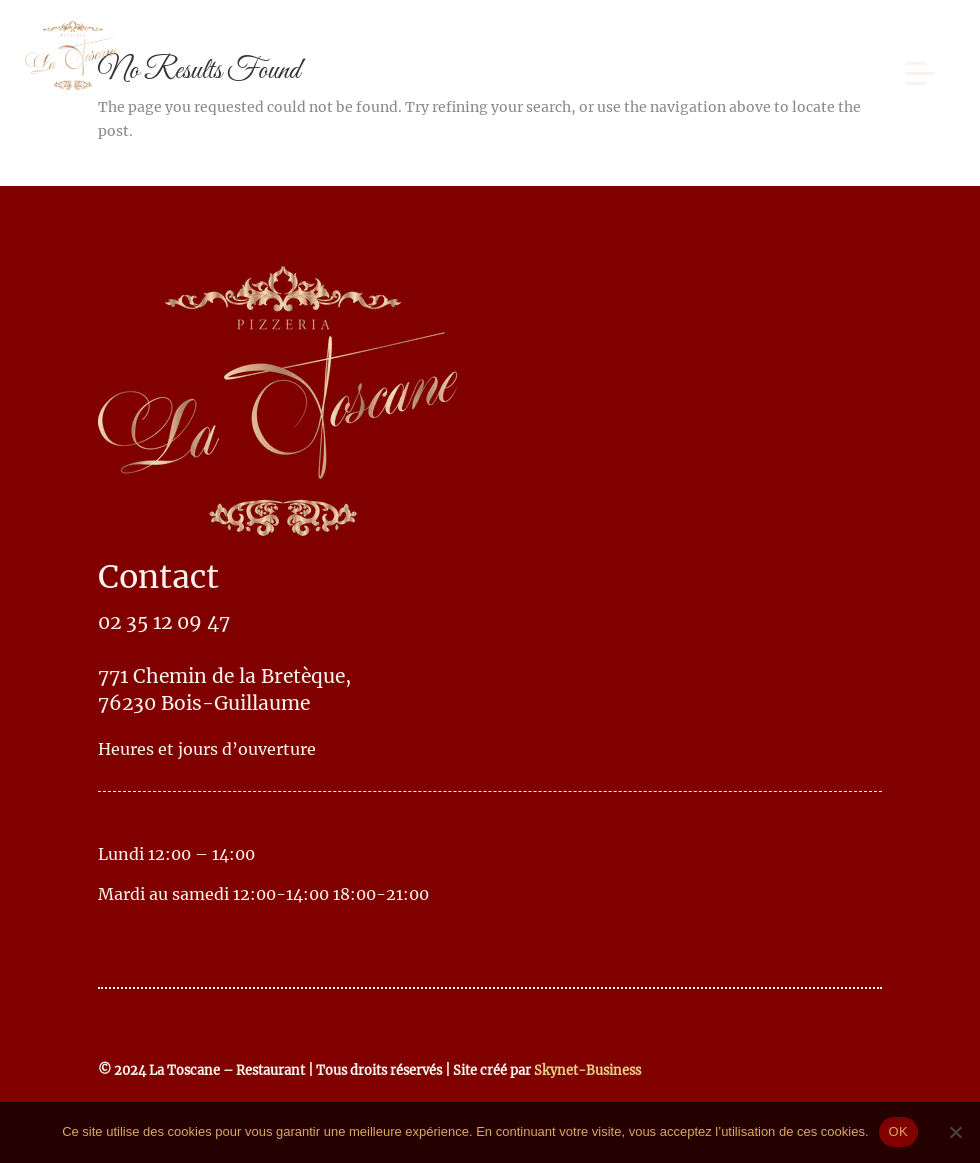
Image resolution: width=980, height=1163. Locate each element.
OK (898, 1131)
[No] (955, 1132)
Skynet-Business (587, 1070)
